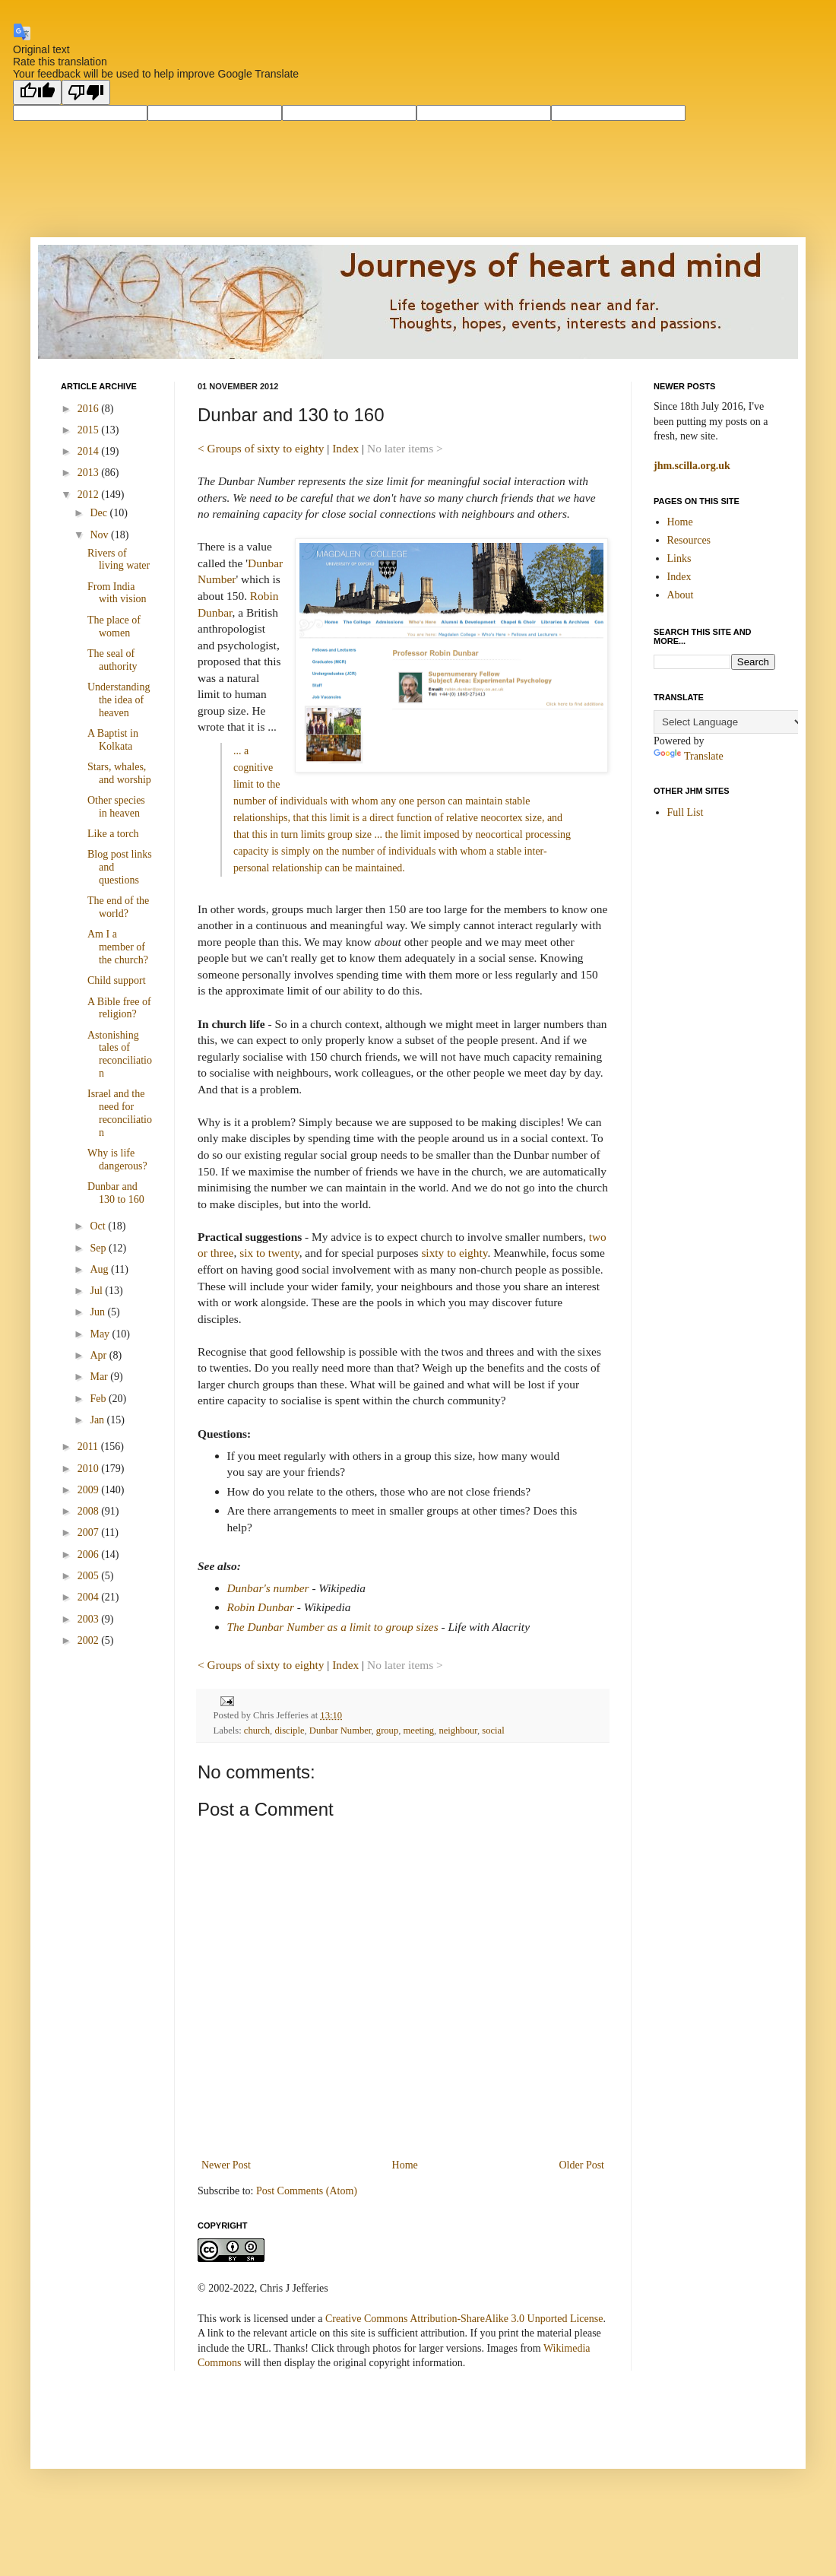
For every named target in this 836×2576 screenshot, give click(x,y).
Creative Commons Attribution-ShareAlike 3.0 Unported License (464, 2318)
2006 (90, 1554)
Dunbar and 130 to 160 (115, 1193)
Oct (99, 1226)
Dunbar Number (340, 1730)
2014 (90, 451)
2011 (89, 1446)
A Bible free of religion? (119, 1008)
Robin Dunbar (261, 1606)
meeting (419, 1730)
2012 (90, 494)
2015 (90, 430)
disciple (289, 1730)
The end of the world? (118, 907)
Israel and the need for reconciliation (119, 1112)
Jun (98, 1312)
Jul (97, 1290)
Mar (100, 1376)
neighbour (458, 1730)
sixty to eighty (454, 1252)
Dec (99, 513)
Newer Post (226, 2165)
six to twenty (269, 1252)
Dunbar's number (268, 1587)
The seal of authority (112, 660)
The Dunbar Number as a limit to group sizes (333, 1626)
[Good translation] (37, 92)
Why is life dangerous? (117, 1159)
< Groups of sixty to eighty (261, 448)
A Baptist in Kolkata (112, 740)
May (101, 1334)
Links (679, 558)
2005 (90, 1575)
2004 (90, 1597)
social (493, 1730)
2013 (90, 472)
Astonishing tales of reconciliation (119, 1054)
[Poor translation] (86, 92)
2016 (90, 408)
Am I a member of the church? (117, 947)
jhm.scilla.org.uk (692, 465)
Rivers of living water (118, 559)
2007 (90, 1532)
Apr (99, 1355)
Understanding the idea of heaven (118, 700)
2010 (90, 1468)
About (680, 595)
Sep (99, 1248)
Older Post (582, 2165)
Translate (689, 756)
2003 (90, 1619)
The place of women (114, 626)
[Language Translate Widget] (729, 722)
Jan (98, 1420)
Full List (685, 812)
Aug (100, 1269)
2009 (90, 1490)
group (387, 1730)
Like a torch (113, 833)
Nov (100, 535)
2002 (90, 1640)
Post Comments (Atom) (306, 2191)
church (257, 1730)
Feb (99, 1398)
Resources (689, 540)
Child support (116, 980)
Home (405, 2165)
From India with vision (117, 593)
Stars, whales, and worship (119, 773)
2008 (90, 1511)
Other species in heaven (116, 807)
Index (345, 448)
